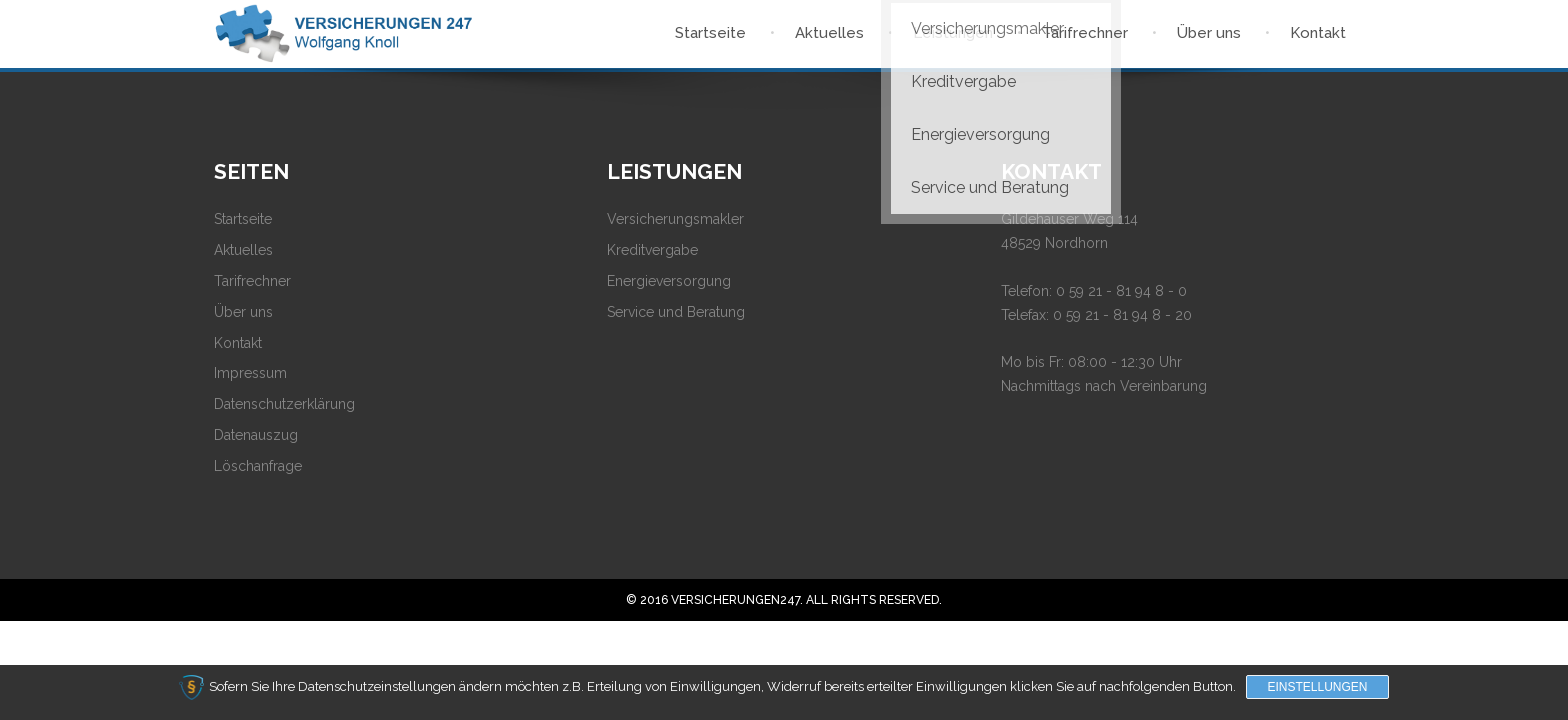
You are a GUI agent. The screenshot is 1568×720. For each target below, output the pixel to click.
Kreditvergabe (652, 250)
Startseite (243, 219)
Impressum (250, 373)
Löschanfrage (258, 466)
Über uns (243, 312)
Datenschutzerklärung (284, 404)
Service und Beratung (676, 312)
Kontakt (238, 343)
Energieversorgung (669, 281)
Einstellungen (1317, 687)
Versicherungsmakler (675, 219)
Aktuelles (243, 250)
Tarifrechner (252, 281)
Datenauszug (256, 435)
